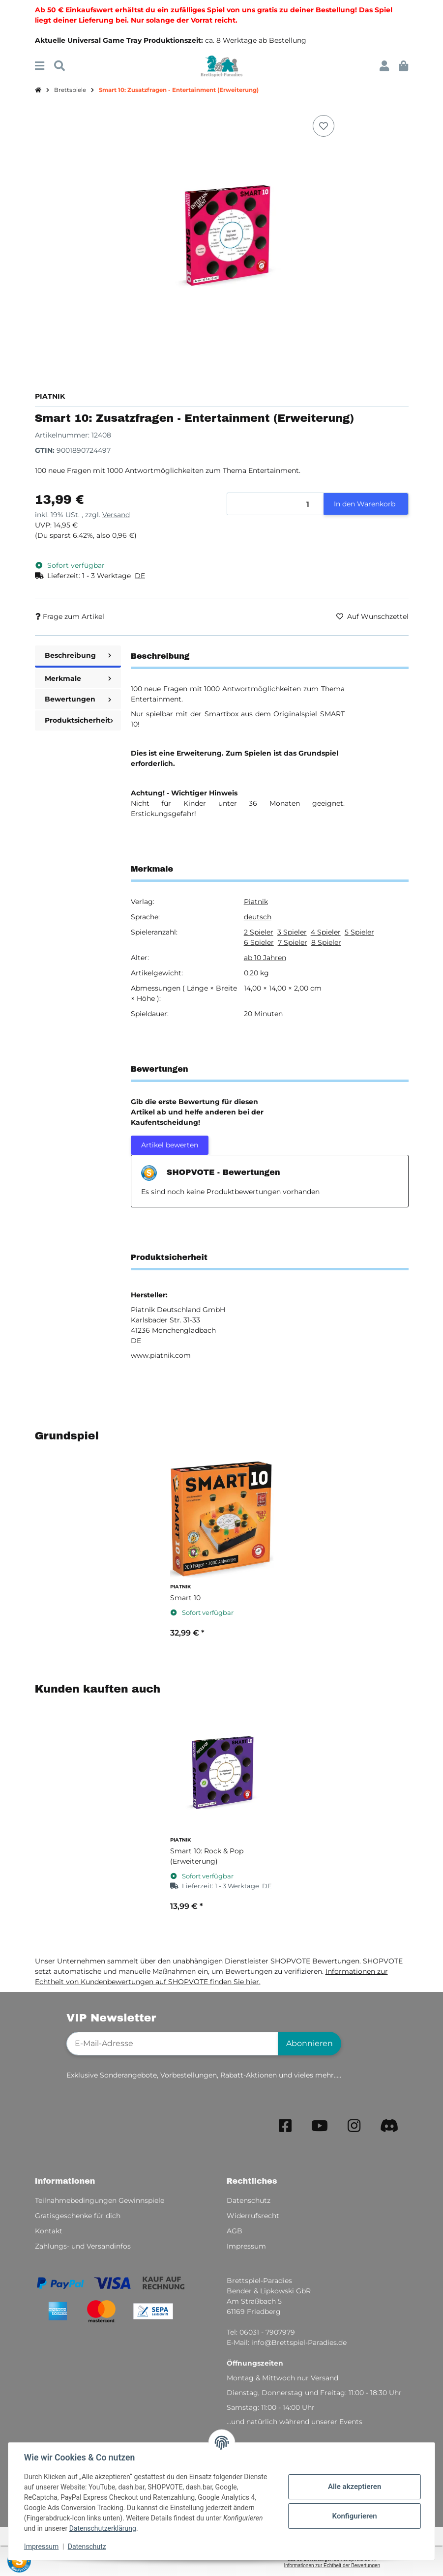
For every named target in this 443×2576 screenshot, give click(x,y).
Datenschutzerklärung (102, 2528)
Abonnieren (309, 2043)
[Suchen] (59, 66)
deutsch (257, 916)
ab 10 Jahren (265, 957)
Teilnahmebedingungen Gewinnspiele (99, 2200)
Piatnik (256, 901)
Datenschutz (87, 2546)
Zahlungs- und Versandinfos (83, 2246)
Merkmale (78, 678)
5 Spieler (359, 932)
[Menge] (275, 504)
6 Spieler (259, 942)
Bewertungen (78, 699)
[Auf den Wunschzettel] (323, 126)
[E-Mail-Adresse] (172, 2043)
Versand (116, 514)
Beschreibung (78, 655)
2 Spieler (258, 932)
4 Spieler (326, 932)
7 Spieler (292, 942)
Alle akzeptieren (354, 2486)
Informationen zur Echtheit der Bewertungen (332, 2565)
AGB (234, 2230)
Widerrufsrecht (253, 2215)
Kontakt (48, 2230)
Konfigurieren (354, 2516)
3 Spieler (292, 932)
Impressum (41, 2546)
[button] (384, 66)
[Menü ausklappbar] (39, 66)
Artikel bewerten (169, 1145)
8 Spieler (326, 942)
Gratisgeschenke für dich (77, 2215)
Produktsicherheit (79, 720)
